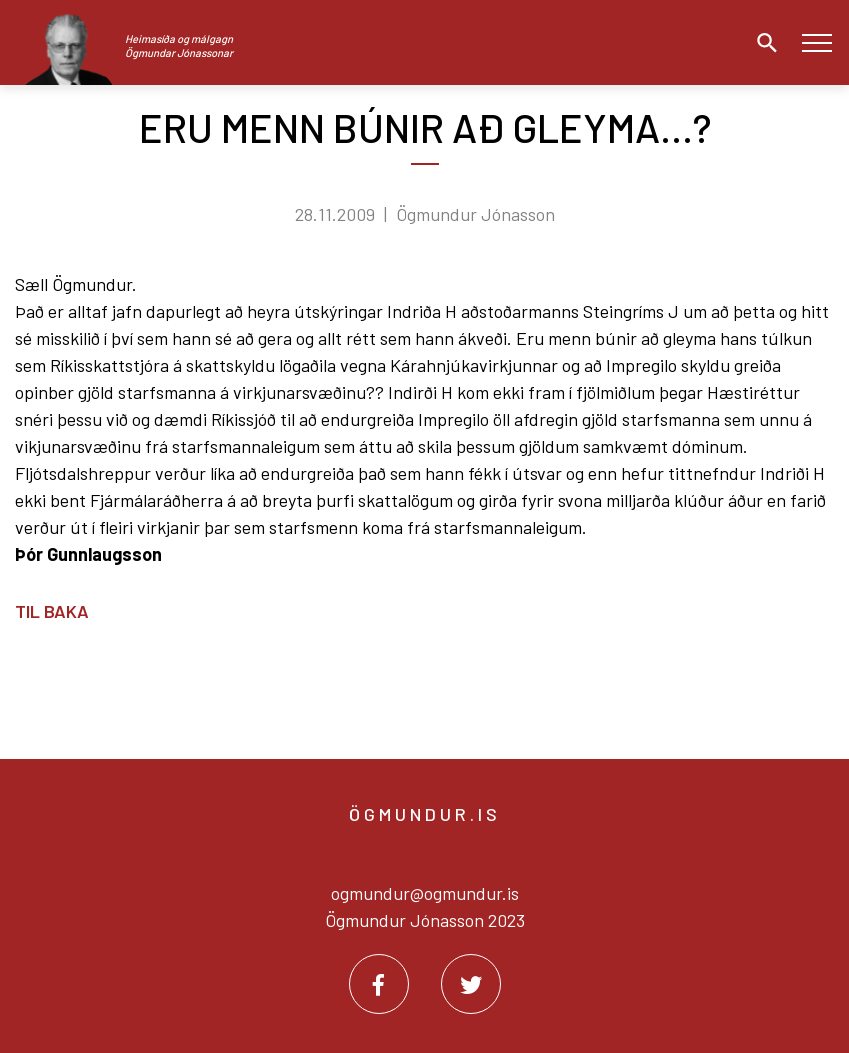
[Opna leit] (762, 43)
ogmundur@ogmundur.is (425, 893)
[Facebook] (379, 984)
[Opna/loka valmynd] (816, 42)
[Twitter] (471, 984)
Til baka (52, 611)
